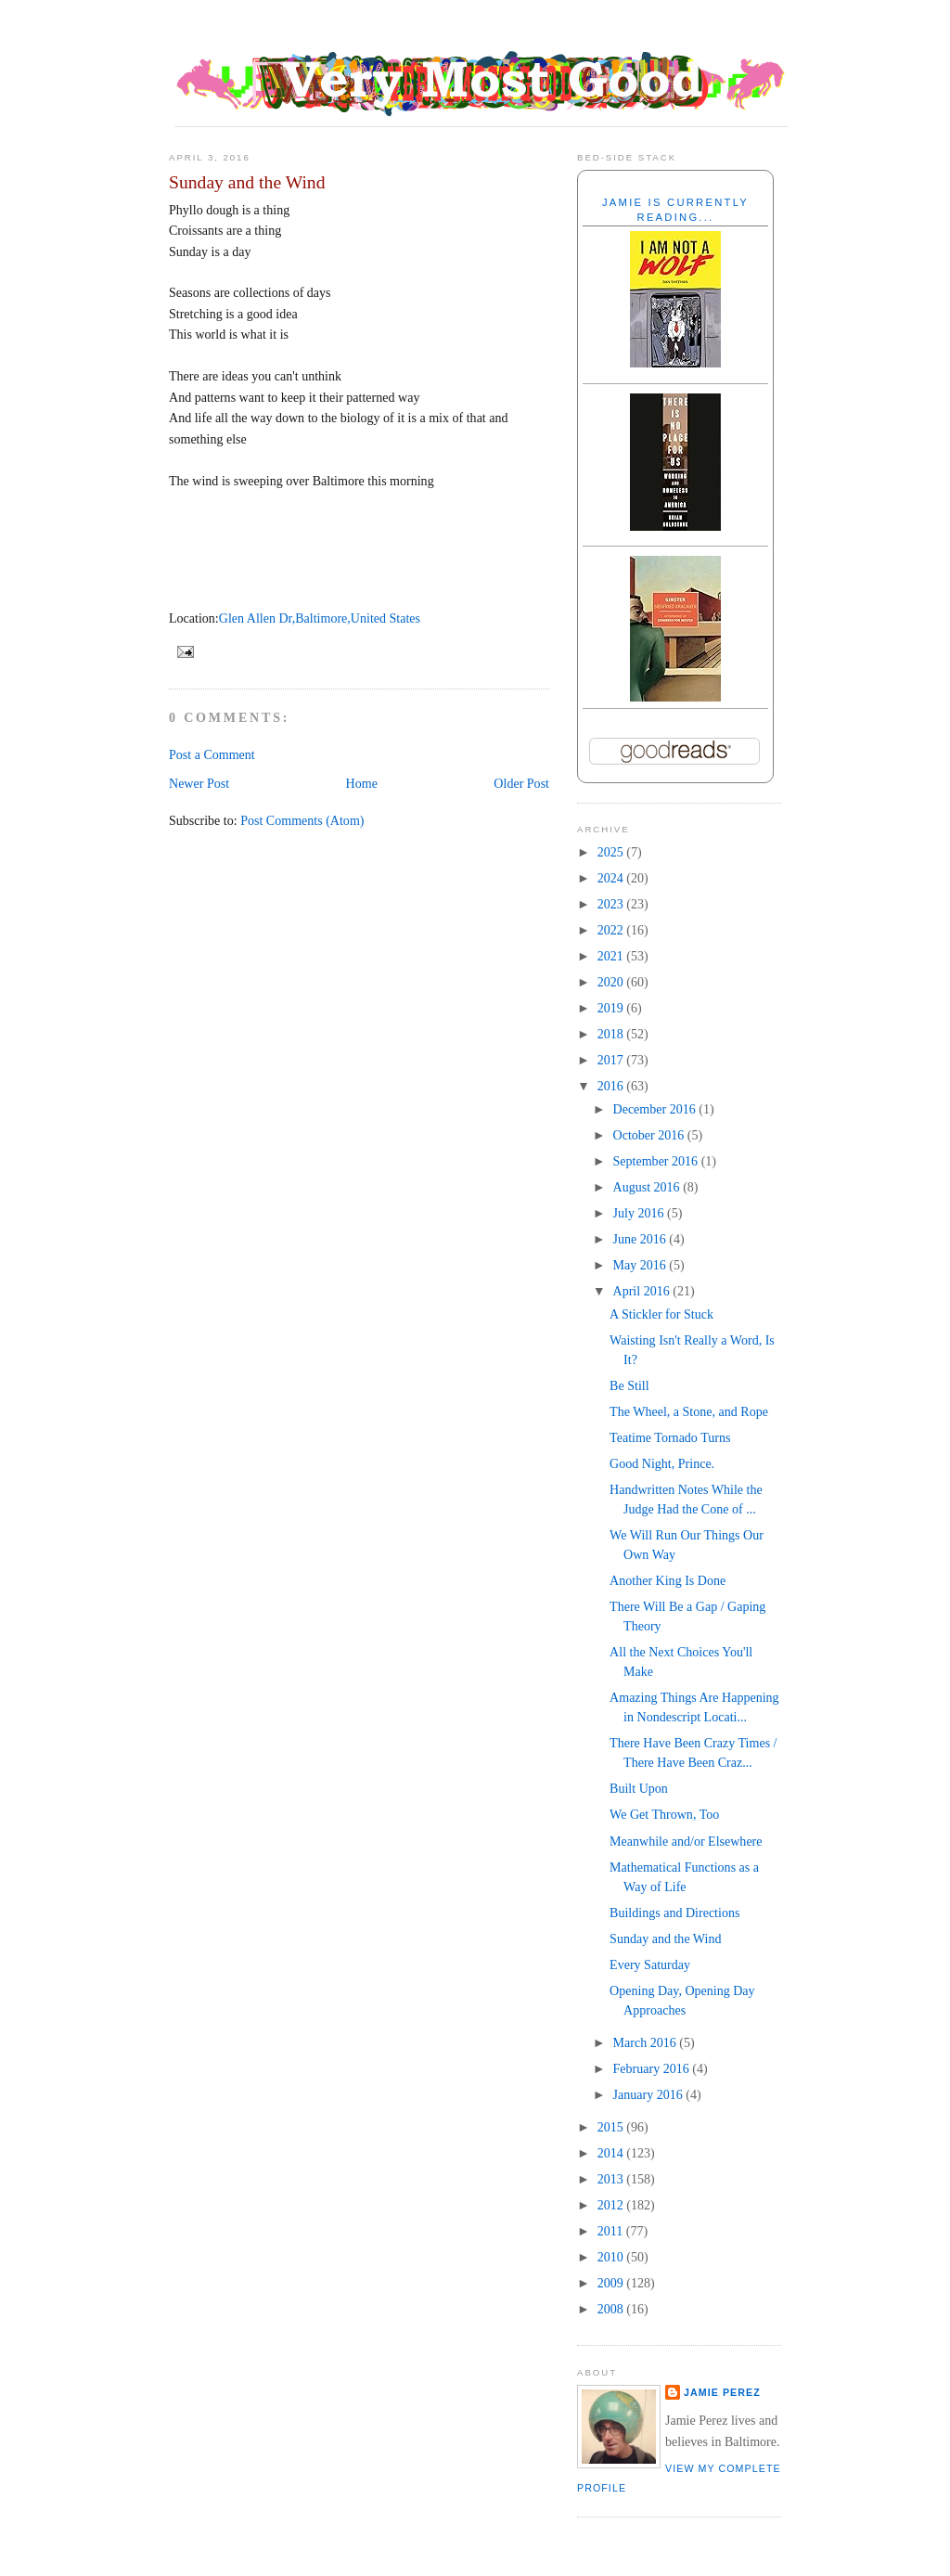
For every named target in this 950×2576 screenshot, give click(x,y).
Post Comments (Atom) (302, 820)
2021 (612, 955)
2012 (612, 2204)
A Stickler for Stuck (661, 1314)
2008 (612, 2308)
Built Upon (639, 1788)
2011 (611, 2230)
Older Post (521, 783)
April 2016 (643, 1290)
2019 (612, 1007)
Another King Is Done (667, 1580)
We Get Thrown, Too (664, 1814)
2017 (612, 1059)
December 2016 (656, 1108)
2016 (612, 1085)
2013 (612, 2178)
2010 (612, 2256)
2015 (612, 2126)
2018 (612, 1033)
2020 (612, 981)
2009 (612, 2282)
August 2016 (648, 1186)
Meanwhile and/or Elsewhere (686, 1841)
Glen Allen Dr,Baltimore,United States (319, 618)
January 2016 (650, 2094)
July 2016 (640, 1212)
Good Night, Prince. (662, 1463)
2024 (612, 877)
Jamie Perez (722, 2392)
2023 (612, 903)
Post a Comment (212, 754)
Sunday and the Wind (247, 182)
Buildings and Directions (674, 1912)
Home (362, 783)
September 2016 (657, 1160)
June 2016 (641, 1238)
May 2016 (641, 1264)
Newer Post (199, 783)
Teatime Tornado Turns (670, 1437)
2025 (612, 851)
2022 (612, 929)
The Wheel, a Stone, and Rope (689, 1411)
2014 (612, 2152)
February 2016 (653, 2068)
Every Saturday (650, 1964)
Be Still (629, 1385)
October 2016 (650, 1134)
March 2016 (646, 2042)
